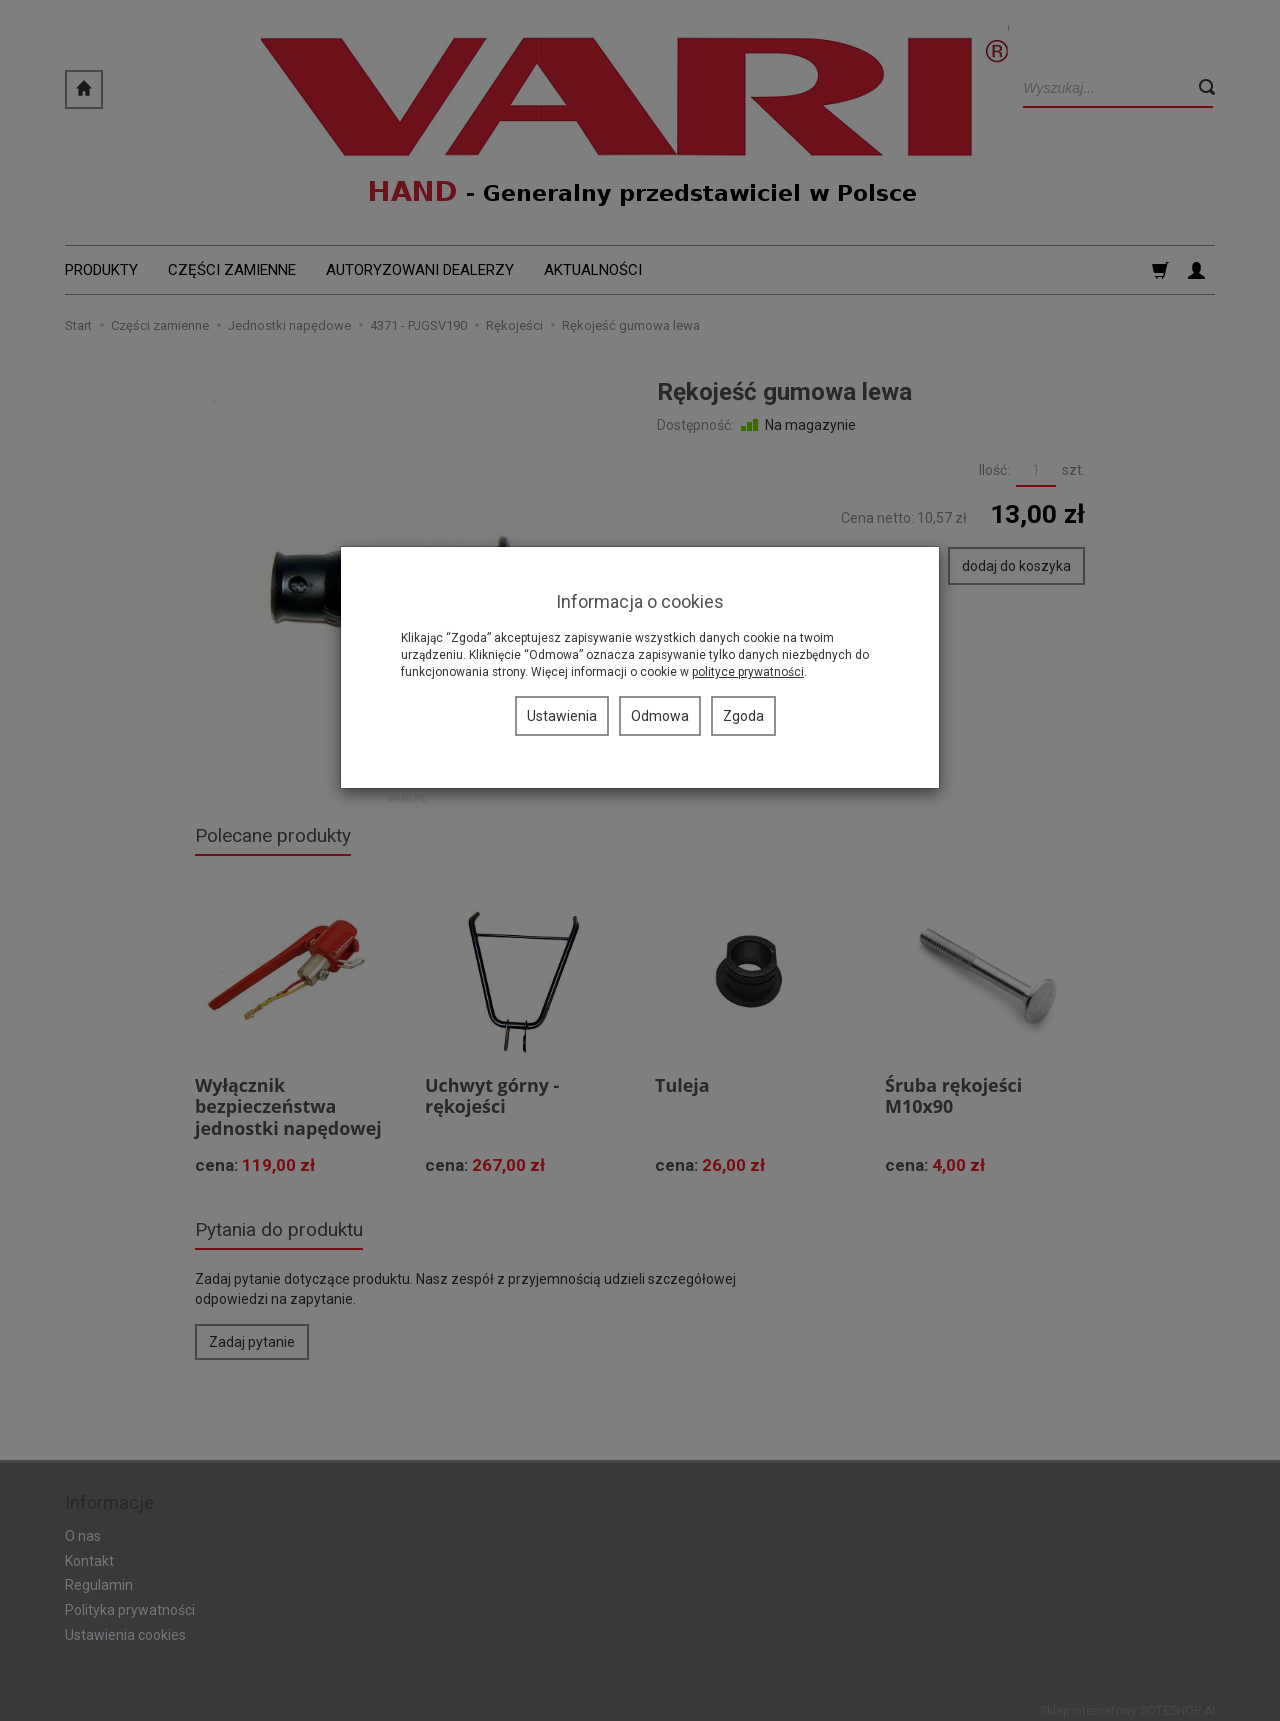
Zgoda (743, 716)
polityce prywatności (748, 672)
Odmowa (660, 716)
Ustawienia (562, 716)
